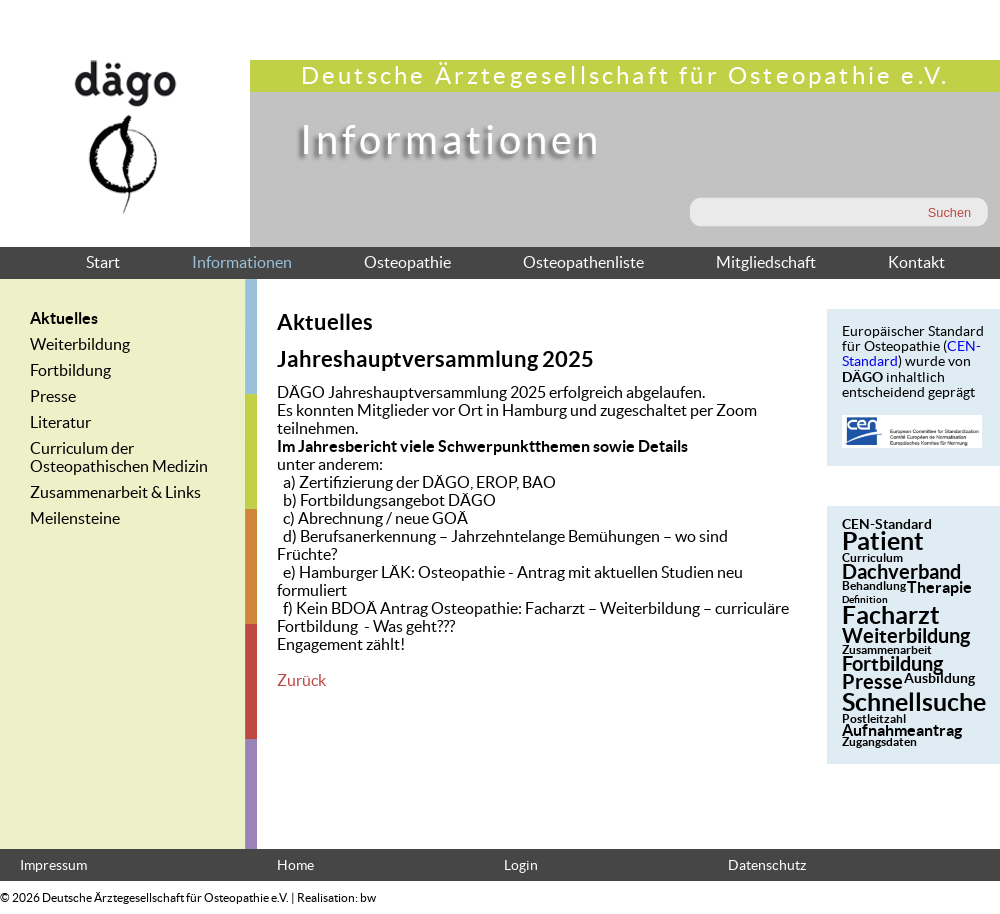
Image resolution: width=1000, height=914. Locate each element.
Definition (865, 599)
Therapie (939, 587)
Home (295, 865)
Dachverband (901, 571)
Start (103, 262)
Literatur (60, 422)
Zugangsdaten (879, 741)
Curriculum (872, 557)
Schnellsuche (914, 702)
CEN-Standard (887, 524)
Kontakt (916, 262)
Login (521, 865)
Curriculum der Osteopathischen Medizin (119, 457)
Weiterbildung (80, 344)
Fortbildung (70, 370)
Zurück (301, 680)
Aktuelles (64, 318)
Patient (883, 541)
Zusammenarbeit (887, 649)
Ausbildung (939, 678)
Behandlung (874, 585)
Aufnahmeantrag (902, 730)
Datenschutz (767, 865)
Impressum (53, 865)
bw (368, 897)
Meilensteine (75, 518)
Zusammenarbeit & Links (115, 492)
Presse (53, 396)
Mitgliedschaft (766, 262)
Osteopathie (407, 262)
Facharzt (891, 615)
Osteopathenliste (583, 262)
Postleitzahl (874, 718)
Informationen (242, 262)
